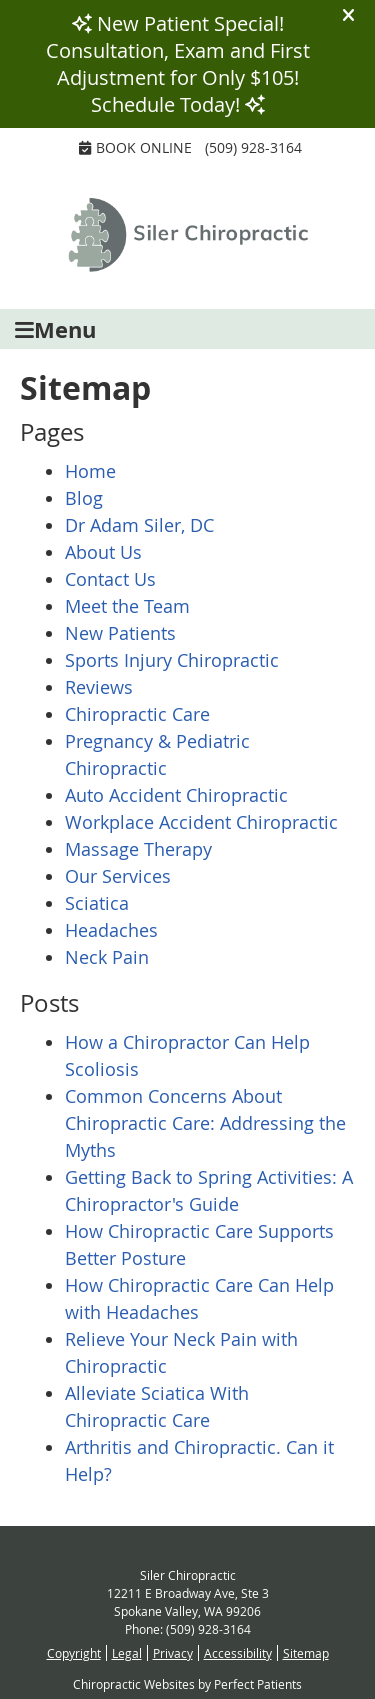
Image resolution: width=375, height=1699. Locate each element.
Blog (84, 498)
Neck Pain (107, 957)
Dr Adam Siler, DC (139, 525)
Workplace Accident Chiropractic (201, 822)
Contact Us (110, 579)
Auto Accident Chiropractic (176, 795)
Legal (127, 1653)
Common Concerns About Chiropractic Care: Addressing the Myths (205, 1123)
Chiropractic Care (137, 714)
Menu (55, 329)
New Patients (120, 633)
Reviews (99, 687)
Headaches (111, 930)
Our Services (118, 876)
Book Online (135, 147)
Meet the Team (127, 606)
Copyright (74, 1653)
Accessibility (238, 1653)
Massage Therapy (138, 849)
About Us (103, 552)
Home (90, 471)
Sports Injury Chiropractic (172, 660)
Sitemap (306, 1653)
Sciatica (97, 903)
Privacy (173, 1653)
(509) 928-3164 (253, 147)
